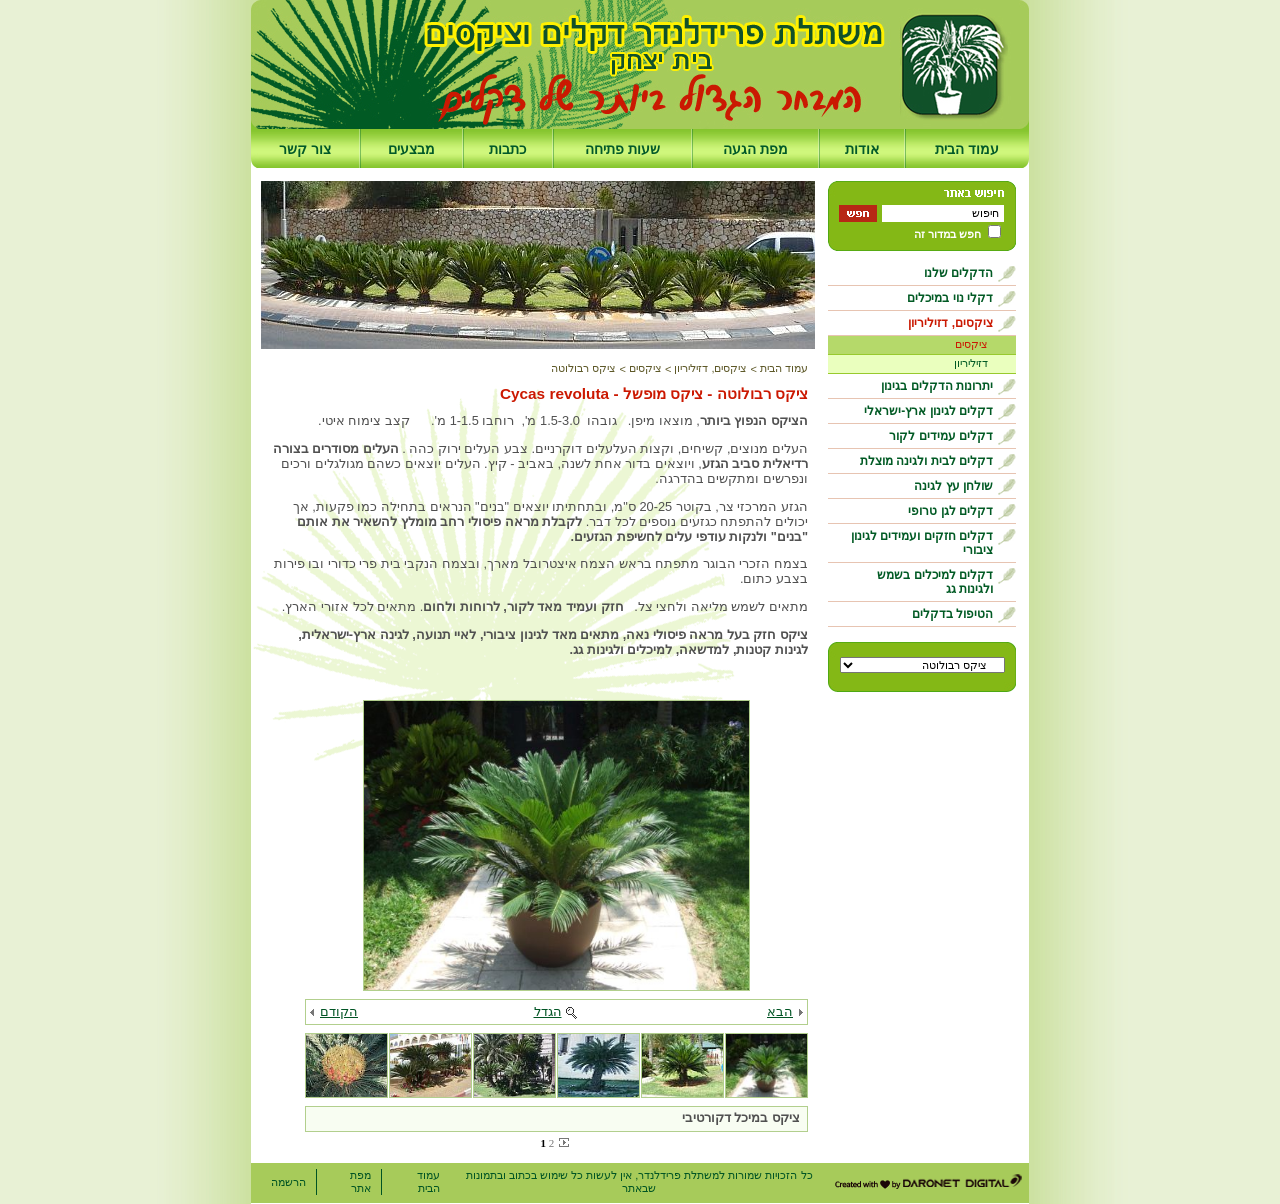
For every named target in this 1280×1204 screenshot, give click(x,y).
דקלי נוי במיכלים (950, 298)
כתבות (507, 149)
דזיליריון (971, 363)
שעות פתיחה (622, 149)
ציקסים (971, 344)
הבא (780, 1011)
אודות (862, 149)
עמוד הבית (967, 149)
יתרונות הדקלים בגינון (937, 386)
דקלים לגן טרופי (950, 511)
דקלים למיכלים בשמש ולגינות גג (935, 582)
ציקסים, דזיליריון (950, 323)
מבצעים (411, 149)
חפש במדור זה (947, 234)
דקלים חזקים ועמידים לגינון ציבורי (922, 543)
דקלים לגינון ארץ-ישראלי (928, 411)
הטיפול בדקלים (952, 614)
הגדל (548, 1011)
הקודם (339, 1011)
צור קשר (305, 149)
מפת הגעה (755, 149)
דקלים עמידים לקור (941, 436)
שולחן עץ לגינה (953, 486)
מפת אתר (360, 1181)
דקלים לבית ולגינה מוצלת (926, 461)
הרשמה (288, 1182)
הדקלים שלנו (958, 273)
